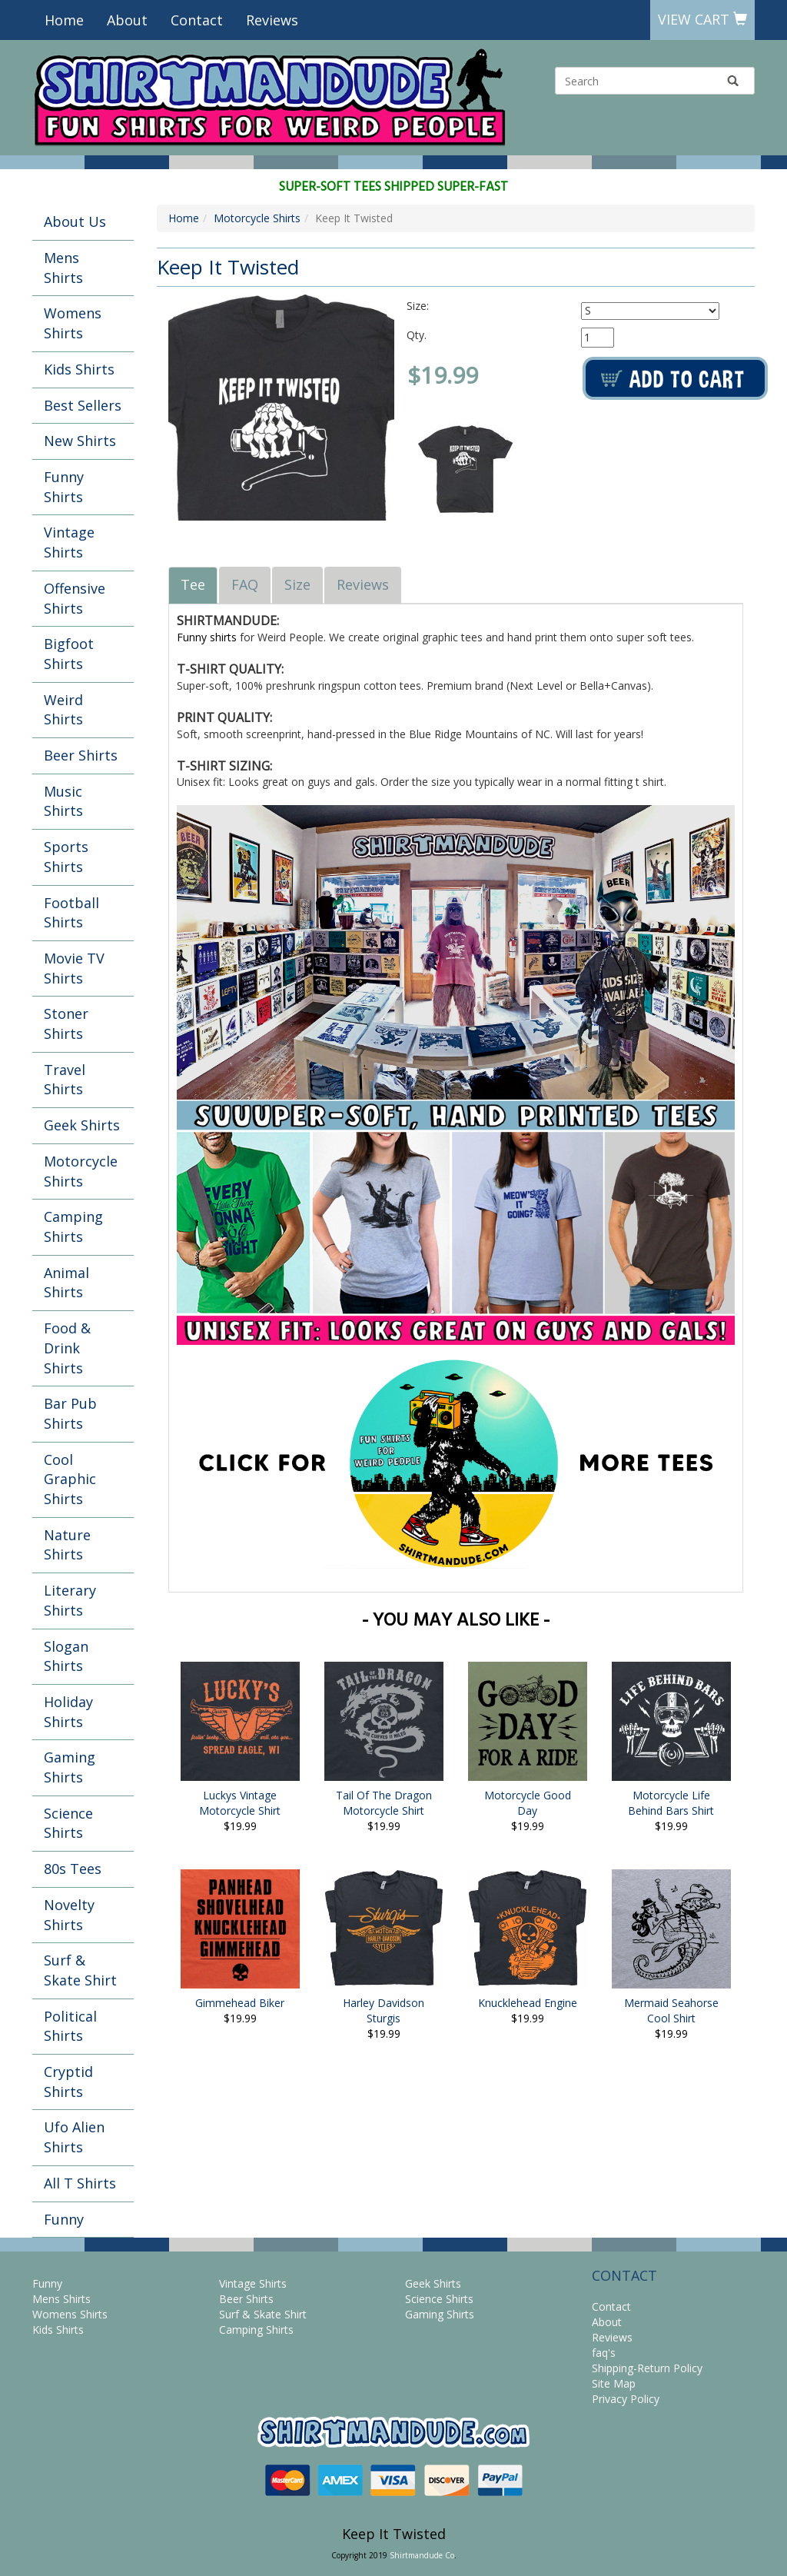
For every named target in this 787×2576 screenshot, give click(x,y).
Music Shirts (63, 801)
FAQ (244, 584)
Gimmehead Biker (239, 2002)
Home (64, 20)
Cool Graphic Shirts (70, 1479)
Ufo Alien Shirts (74, 2137)
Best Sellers (82, 405)
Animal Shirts (66, 1282)
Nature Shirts (67, 1545)
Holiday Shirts (68, 1711)
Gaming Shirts (69, 1767)
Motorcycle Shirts (81, 1171)
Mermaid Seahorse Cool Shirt (671, 2010)
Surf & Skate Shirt (80, 1970)
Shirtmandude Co (422, 2555)
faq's (604, 2352)
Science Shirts (68, 1823)
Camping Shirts (73, 1226)
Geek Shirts (82, 1125)
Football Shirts (71, 913)
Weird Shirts (63, 710)
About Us (75, 221)
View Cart (702, 19)
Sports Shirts (66, 856)
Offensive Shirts (74, 598)
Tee (193, 584)
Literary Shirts (70, 1600)
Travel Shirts (64, 1079)
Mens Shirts (63, 267)
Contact (197, 20)
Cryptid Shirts (68, 2081)
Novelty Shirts (69, 1914)
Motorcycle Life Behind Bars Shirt (671, 1803)
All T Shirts (80, 2183)
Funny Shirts (64, 487)
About (127, 20)
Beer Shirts (81, 755)
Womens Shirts (72, 323)
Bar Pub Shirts (70, 1413)
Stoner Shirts (66, 1023)
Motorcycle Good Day (527, 1803)
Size (297, 584)
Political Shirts (70, 2026)
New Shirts (80, 440)
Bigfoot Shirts (69, 653)
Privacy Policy (625, 2398)
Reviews (272, 20)
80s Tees (72, 1868)
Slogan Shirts (66, 1656)
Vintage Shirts (69, 542)
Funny (64, 2219)
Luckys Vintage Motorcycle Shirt (240, 1803)
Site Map (614, 2383)
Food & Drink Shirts (67, 1347)
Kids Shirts (79, 369)
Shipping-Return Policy (647, 2368)
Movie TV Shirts (74, 968)
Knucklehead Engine (527, 2002)
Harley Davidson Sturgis (383, 2010)
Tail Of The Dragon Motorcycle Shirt (384, 1803)
